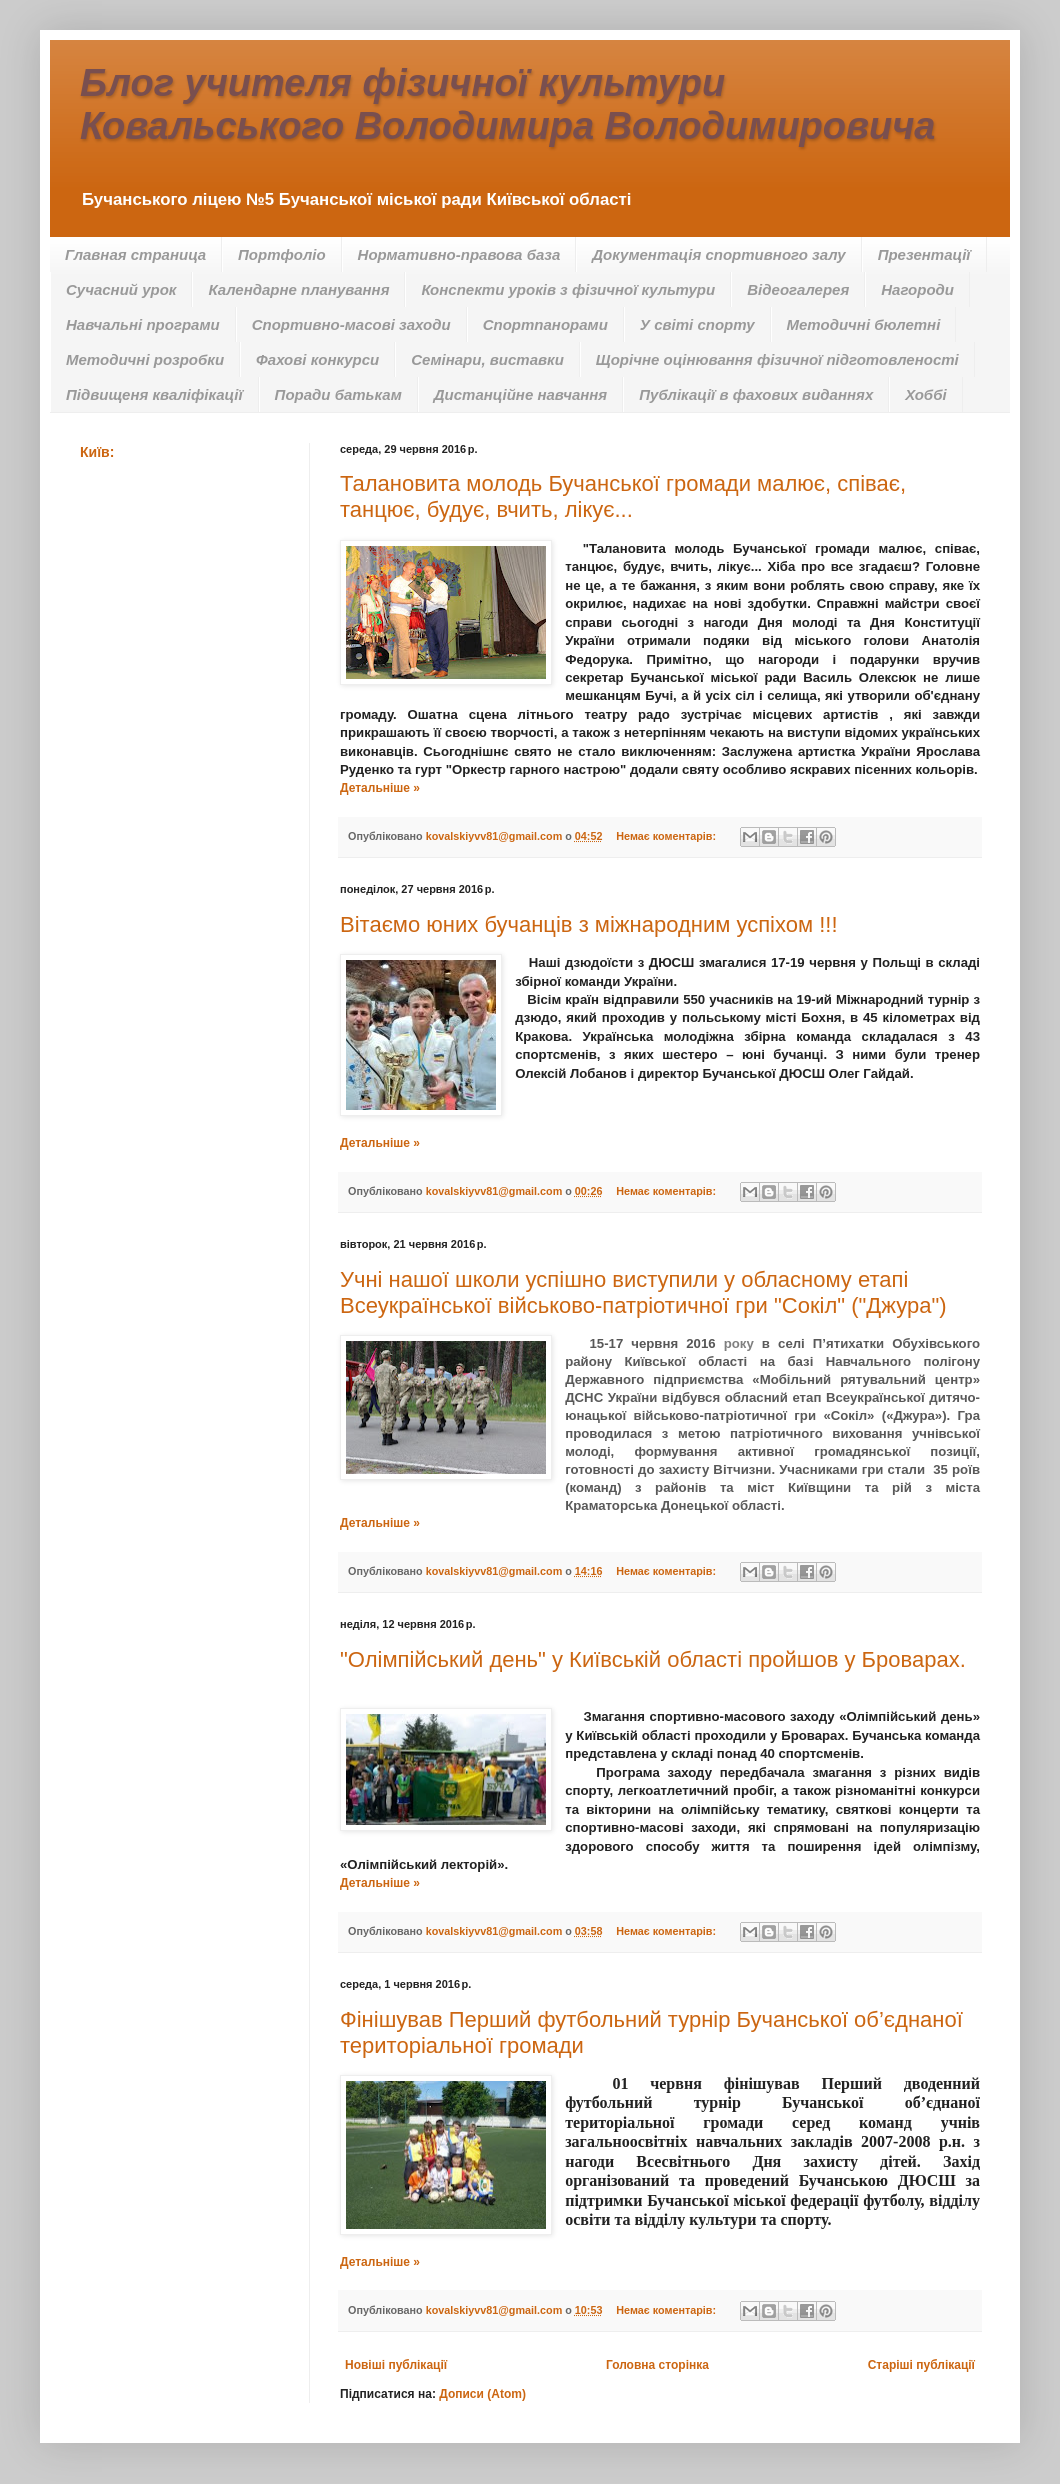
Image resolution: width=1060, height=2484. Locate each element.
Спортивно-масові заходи (351, 324)
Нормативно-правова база (459, 254)
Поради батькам (338, 394)
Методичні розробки (145, 359)
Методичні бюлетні (864, 324)
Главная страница (135, 254)
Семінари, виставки (487, 359)
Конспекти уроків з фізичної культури (568, 289)
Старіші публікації (921, 2365)
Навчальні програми (143, 324)
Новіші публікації (396, 2365)
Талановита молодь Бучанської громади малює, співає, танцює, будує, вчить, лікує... (623, 496)
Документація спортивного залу (718, 254)
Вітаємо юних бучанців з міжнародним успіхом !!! (589, 924)
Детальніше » (380, 788)
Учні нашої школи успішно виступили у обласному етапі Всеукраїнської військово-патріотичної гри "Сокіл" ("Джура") (643, 1292)
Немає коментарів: (667, 836)
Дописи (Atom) (482, 2394)
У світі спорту (697, 324)
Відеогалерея (798, 289)
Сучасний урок (121, 289)
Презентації (924, 254)
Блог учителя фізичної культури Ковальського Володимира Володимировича (507, 104)
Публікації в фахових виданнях (756, 394)
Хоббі (925, 394)
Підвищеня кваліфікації (154, 394)
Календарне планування (298, 289)
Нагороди (917, 289)
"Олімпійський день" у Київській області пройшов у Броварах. (653, 1659)
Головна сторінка (657, 2365)
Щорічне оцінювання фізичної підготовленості (777, 359)
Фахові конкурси (317, 359)
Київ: (97, 452)
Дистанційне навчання (520, 394)
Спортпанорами (545, 324)
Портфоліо (282, 254)
